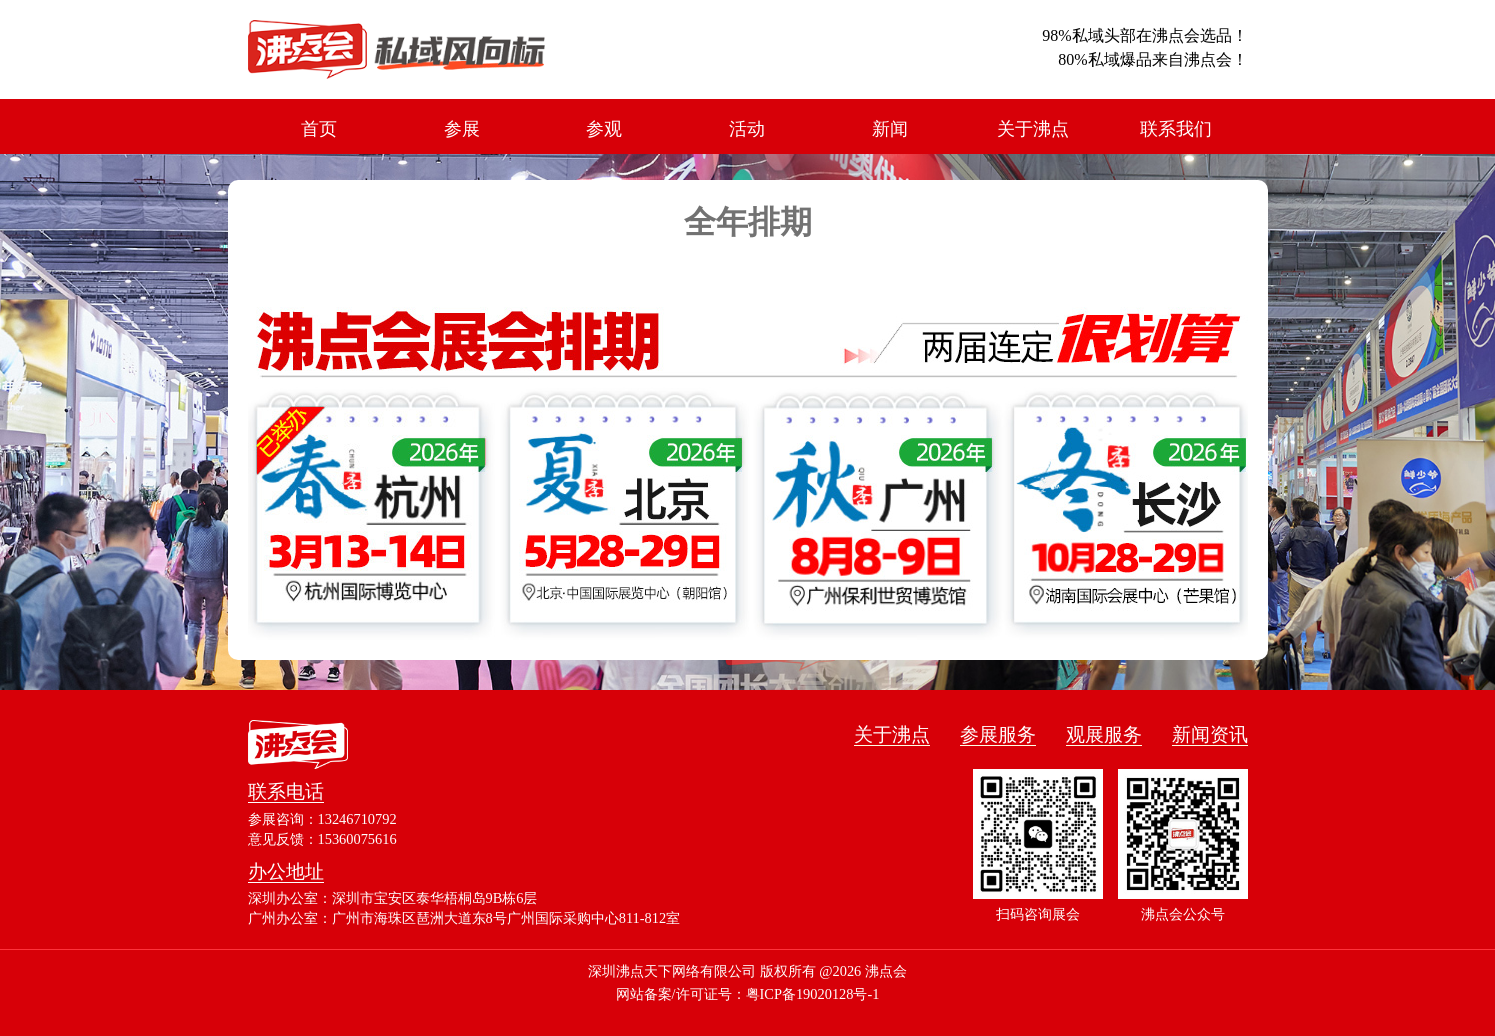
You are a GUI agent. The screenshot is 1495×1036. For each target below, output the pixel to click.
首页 (319, 129)
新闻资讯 (1210, 734)
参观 (604, 129)
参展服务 (998, 734)
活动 (747, 129)
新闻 (890, 129)
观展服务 (1104, 734)
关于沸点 (1033, 129)
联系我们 (1176, 129)
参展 (462, 129)
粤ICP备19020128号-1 (813, 994)
